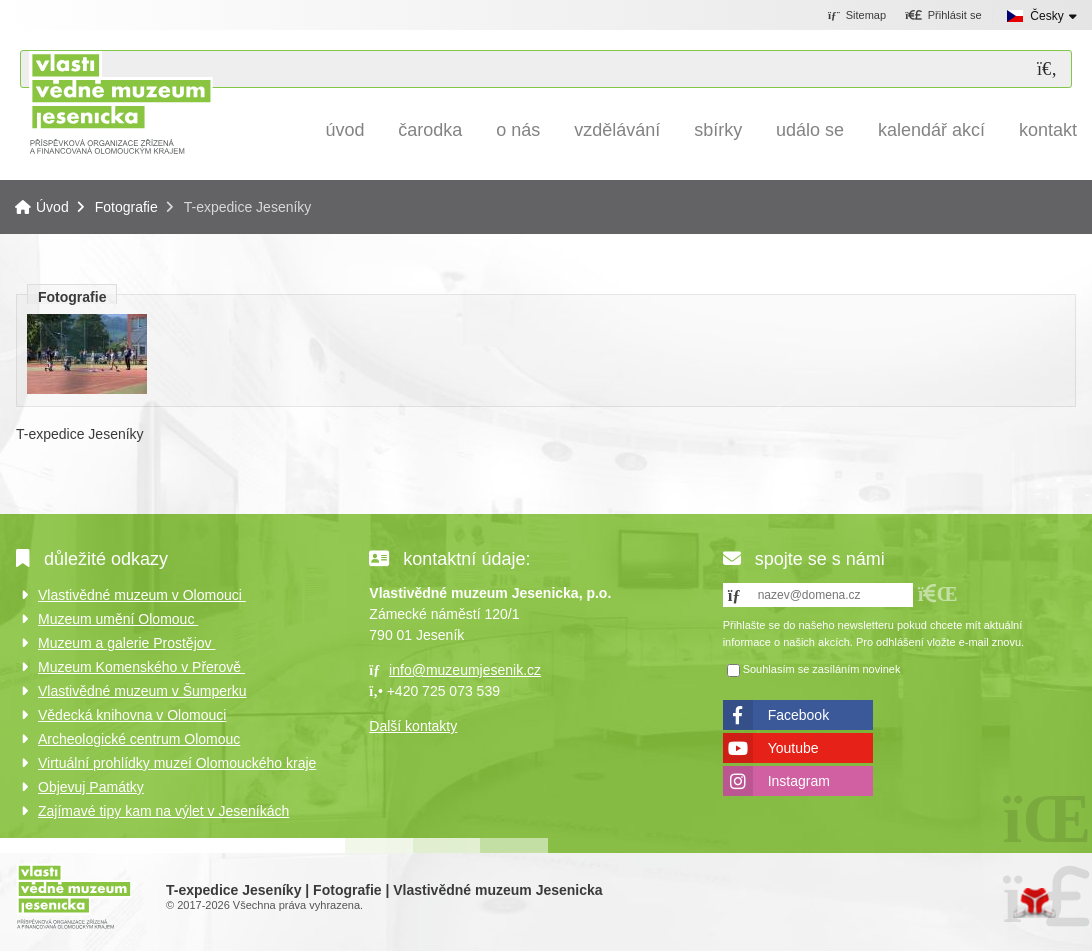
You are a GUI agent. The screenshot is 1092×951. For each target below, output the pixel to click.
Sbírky (718, 130)
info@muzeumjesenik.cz (465, 670)
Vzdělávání (617, 130)
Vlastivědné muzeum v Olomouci (142, 595)
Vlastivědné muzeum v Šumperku (142, 691)
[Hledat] (1047, 69)
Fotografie (126, 207)
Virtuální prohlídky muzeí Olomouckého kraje (177, 763)
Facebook (798, 715)
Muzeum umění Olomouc (118, 619)
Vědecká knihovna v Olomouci (132, 715)
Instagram (799, 781)
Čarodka (430, 130)
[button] (943, 16)
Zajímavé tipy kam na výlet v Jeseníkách (163, 811)
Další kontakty (413, 726)
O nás (518, 130)
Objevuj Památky (91, 787)
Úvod (120, 102)
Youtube (793, 748)
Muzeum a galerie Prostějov (126, 643)
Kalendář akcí (931, 130)
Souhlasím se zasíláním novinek (822, 669)
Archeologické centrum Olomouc (139, 739)
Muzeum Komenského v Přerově (141, 667)
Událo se (810, 130)
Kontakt (1048, 130)
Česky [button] (1046, 16)
